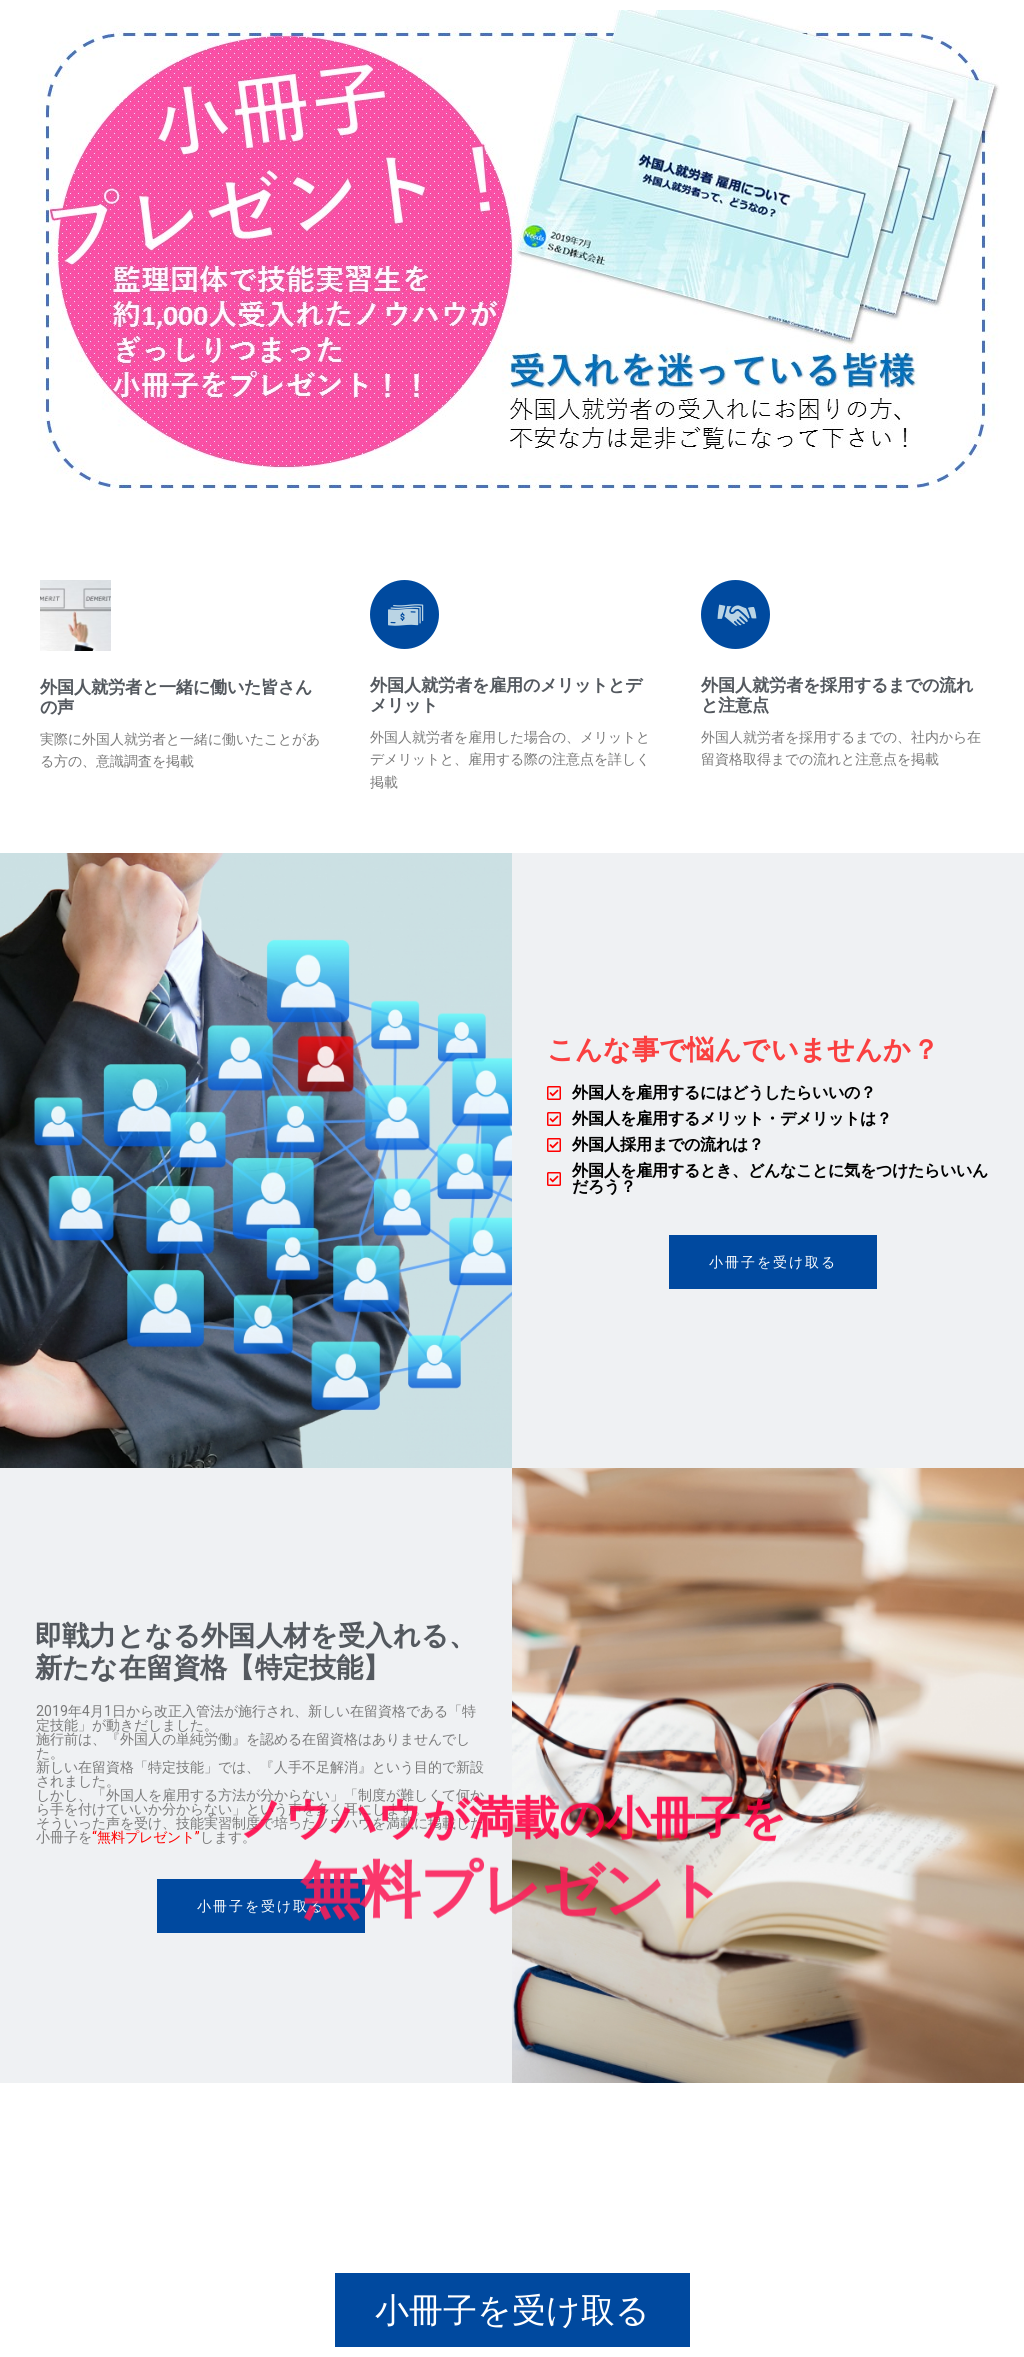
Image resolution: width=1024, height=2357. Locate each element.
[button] (773, 1262)
